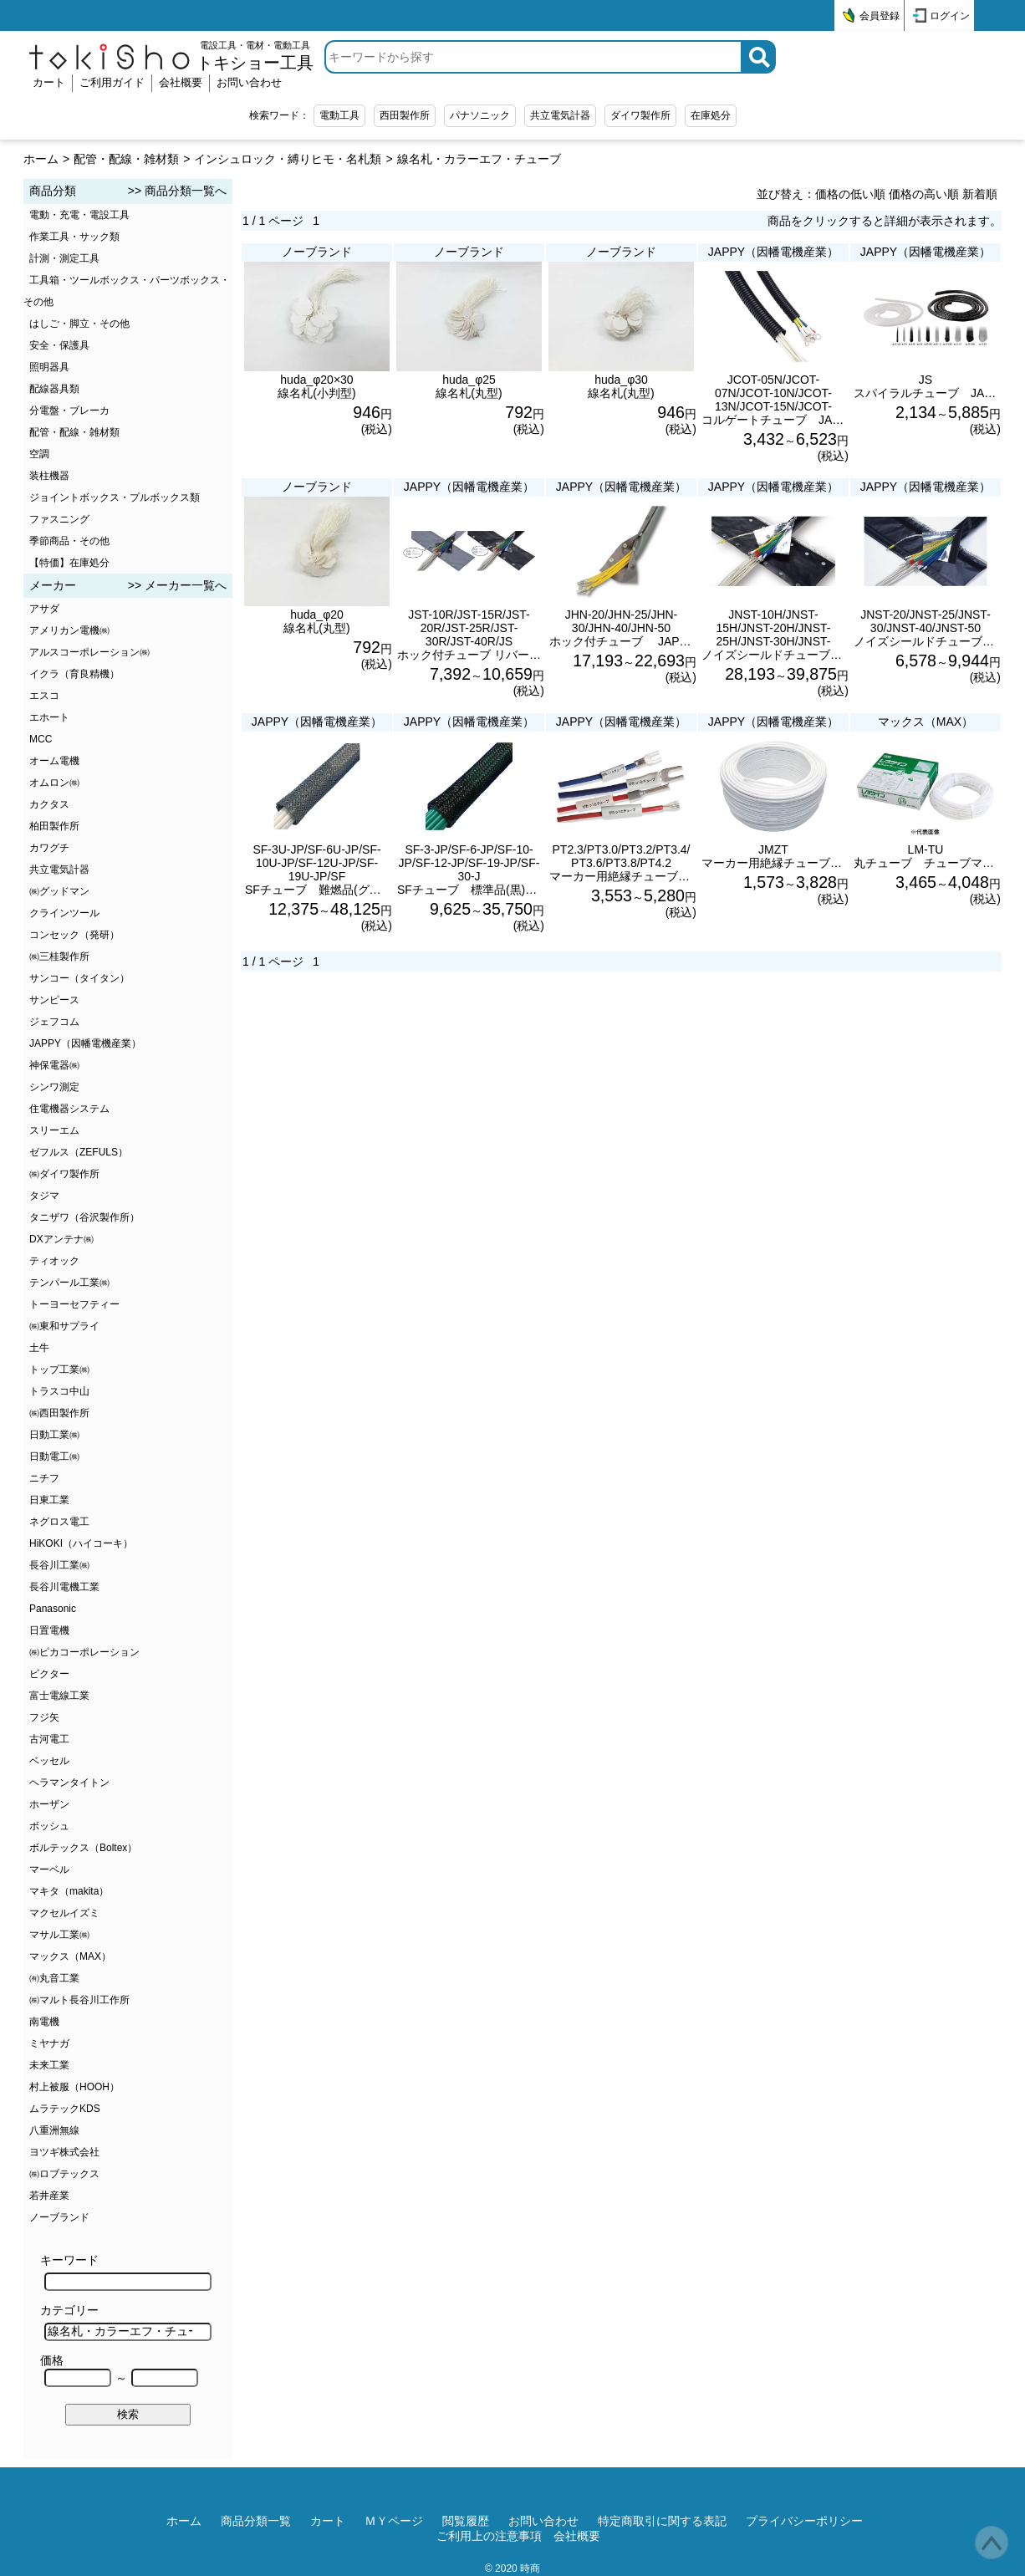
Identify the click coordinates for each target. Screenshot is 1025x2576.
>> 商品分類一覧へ (177, 190)
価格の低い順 (850, 194)
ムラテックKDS (64, 2108)
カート (49, 82)
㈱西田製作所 (59, 1413)
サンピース (54, 1000)
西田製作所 (405, 115)
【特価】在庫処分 (69, 563)
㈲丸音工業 (54, 1978)
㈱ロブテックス (64, 2174)
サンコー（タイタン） (79, 978)
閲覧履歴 (465, 2521)
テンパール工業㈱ (69, 1282)
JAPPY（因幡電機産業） (85, 1043)
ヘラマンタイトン (69, 1782)
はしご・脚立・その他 (79, 323)
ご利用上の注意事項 (489, 2536)
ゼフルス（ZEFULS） (78, 1152)
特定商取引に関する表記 (662, 2521)
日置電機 (49, 1630)
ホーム (41, 159)
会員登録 (879, 16)
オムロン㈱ (54, 782)
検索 (128, 2414)
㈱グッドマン (59, 891)
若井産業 (49, 2195)
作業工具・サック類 (74, 236)
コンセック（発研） (74, 935)
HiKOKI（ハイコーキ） (81, 1543)
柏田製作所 (54, 826)
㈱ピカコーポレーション (84, 1652)
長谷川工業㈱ (59, 1565)
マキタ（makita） (69, 1891)
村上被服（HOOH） (74, 2087)
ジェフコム (54, 1022)
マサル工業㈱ (59, 1935)
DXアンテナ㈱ (61, 1239)
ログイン (950, 16)
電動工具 (339, 115)
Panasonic (52, 1608)
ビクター (49, 1674)
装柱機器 (49, 476)
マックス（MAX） (70, 1956)
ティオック (54, 1261)
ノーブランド (59, 2217)
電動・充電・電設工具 (79, 215)
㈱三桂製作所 (59, 956)
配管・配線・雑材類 (126, 159)
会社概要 (180, 82)
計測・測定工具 (64, 258)
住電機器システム (69, 1109)
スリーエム (54, 1130)
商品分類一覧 (256, 2521)
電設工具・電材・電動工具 (255, 56)
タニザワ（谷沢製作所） (84, 1217)
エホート (49, 717)
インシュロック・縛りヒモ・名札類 (287, 159)
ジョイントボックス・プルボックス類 (114, 497)
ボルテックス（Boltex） (83, 1848)
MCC (40, 739)
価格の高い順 (924, 194)
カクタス (49, 804)
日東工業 (49, 1500)
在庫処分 (711, 115)
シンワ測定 (54, 1087)
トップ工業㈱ (59, 1369)
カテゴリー (126, 2322)
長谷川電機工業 (64, 1587)
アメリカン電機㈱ (69, 630)
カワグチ (49, 848)
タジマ (44, 1195)
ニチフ (44, 1478)
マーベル (49, 1869)
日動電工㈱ (54, 1456)
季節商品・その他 (69, 541)
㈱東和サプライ (64, 1326)
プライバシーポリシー (804, 2521)
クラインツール (64, 913)
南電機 (44, 2022)
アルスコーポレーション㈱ (89, 652)
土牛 (39, 1348)
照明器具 (49, 367)
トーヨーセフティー (74, 1304)
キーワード (126, 2272)
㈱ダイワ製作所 (64, 1174)
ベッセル (49, 1761)
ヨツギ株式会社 (64, 2152)
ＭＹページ (394, 2521)
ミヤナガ (49, 2043)
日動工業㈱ (54, 1435)
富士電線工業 (59, 1695)
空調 (39, 454)
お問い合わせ (249, 82)
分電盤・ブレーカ (69, 410)
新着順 (979, 194)
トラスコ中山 (59, 1391)
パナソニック (480, 115)
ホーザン (49, 1804)
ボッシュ (49, 1826)
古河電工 (49, 1739)
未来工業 (49, 2065)
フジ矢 (44, 1717)
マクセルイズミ (64, 1913)
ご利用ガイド (112, 82)
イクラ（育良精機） (74, 674)
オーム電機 (54, 761)
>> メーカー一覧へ (177, 585)
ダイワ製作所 (640, 115)
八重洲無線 (54, 2130)
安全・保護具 (59, 345)
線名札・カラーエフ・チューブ (479, 159)
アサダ (44, 609)
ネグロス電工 (59, 1522)
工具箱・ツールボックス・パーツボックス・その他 (126, 291)
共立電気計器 (560, 115)
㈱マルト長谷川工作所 (79, 2000)
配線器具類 (54, 389)
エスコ (44, 695)
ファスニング (59, 519)
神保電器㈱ (54, 1065)
